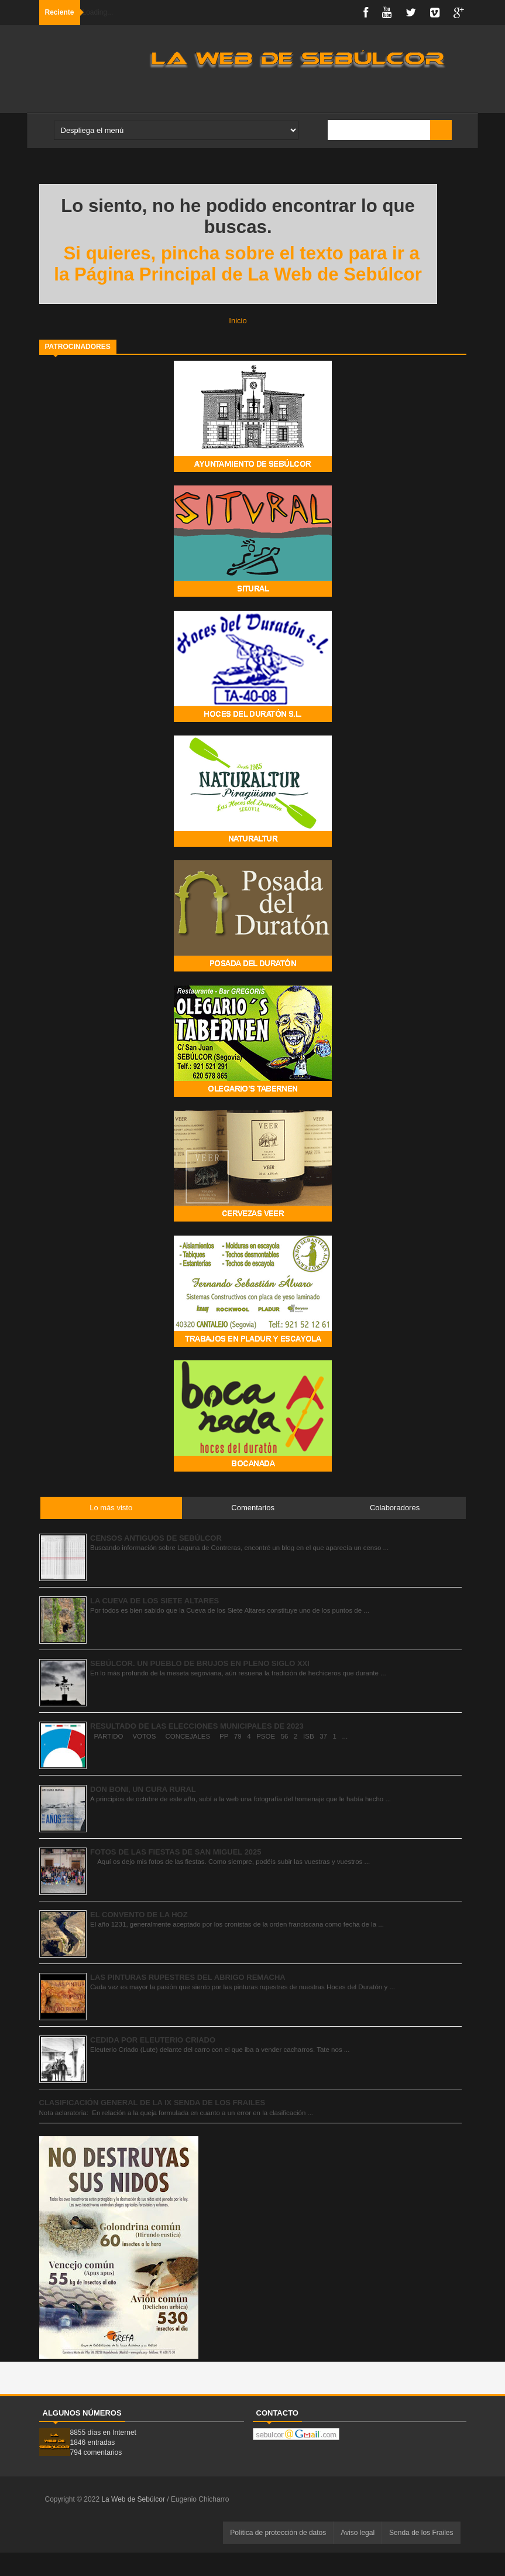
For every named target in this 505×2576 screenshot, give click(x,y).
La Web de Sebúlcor (134, 2499)
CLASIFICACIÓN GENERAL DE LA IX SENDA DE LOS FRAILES (152, 2102)
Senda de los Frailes (421, 2533)
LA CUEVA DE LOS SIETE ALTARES (154, 1600)
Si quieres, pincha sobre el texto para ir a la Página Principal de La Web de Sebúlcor (238, 264)
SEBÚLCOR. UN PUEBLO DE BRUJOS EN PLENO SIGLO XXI (200, 1663)
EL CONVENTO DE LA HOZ (139, 1914)
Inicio (237, 320)
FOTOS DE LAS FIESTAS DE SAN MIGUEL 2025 (176, 1852)
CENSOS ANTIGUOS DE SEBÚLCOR (156, 1538)
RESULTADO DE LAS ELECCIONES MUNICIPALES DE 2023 (197, 1726)
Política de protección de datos (278, 2533)
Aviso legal (358, 2533)
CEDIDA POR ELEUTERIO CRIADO (152, 2040)
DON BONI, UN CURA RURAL (143, 1789)
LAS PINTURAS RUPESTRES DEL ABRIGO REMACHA (188, 1977)
